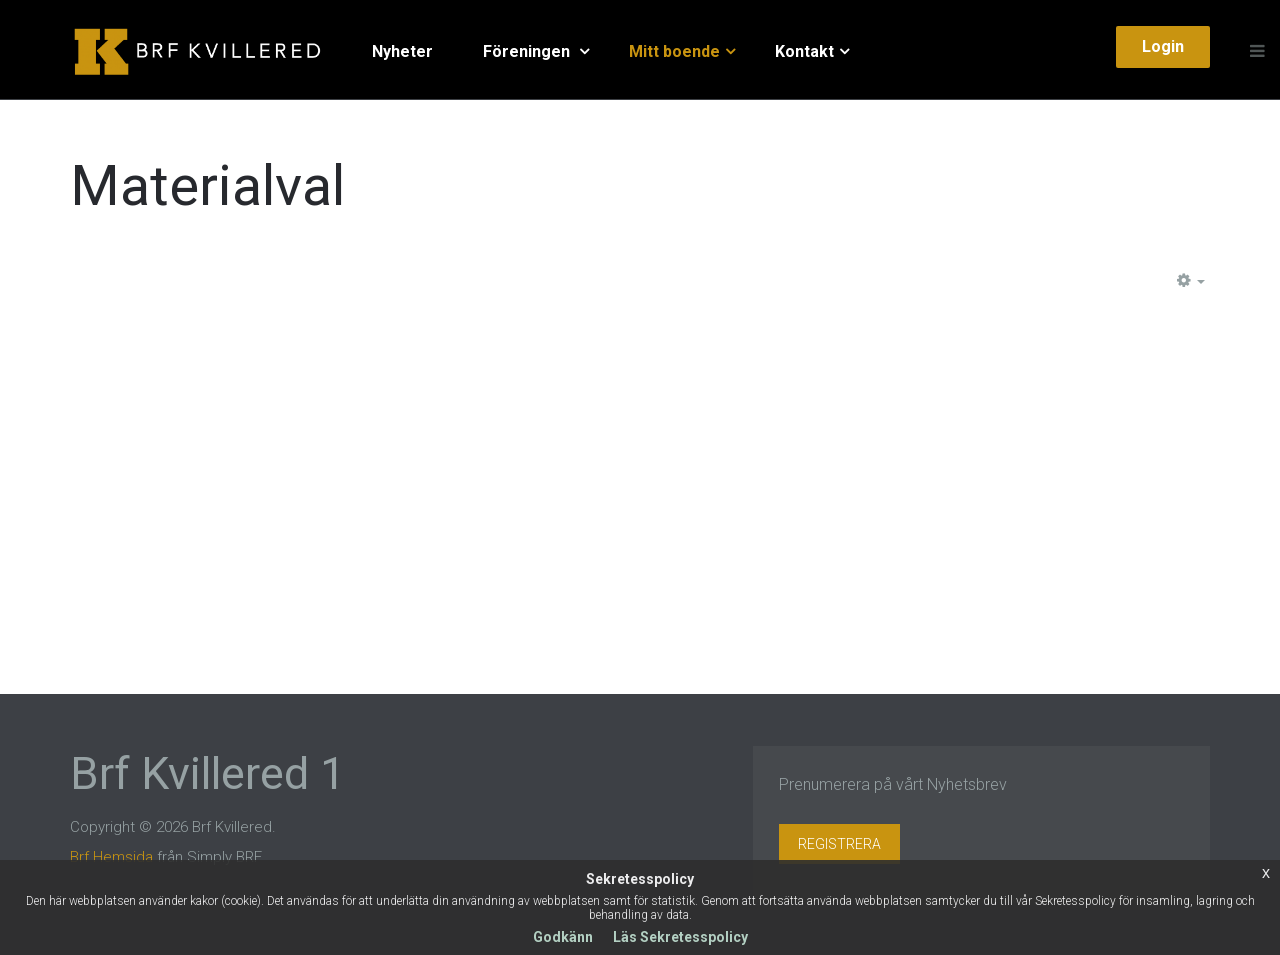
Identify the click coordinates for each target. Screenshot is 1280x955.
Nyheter (402, 51)
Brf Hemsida (111, 857)
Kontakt (804, 51)
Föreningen (528, 51)
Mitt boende (674, 51)
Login (1163, 46)
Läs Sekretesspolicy (680, 937)
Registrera (839, 844)
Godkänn (563, 937)
